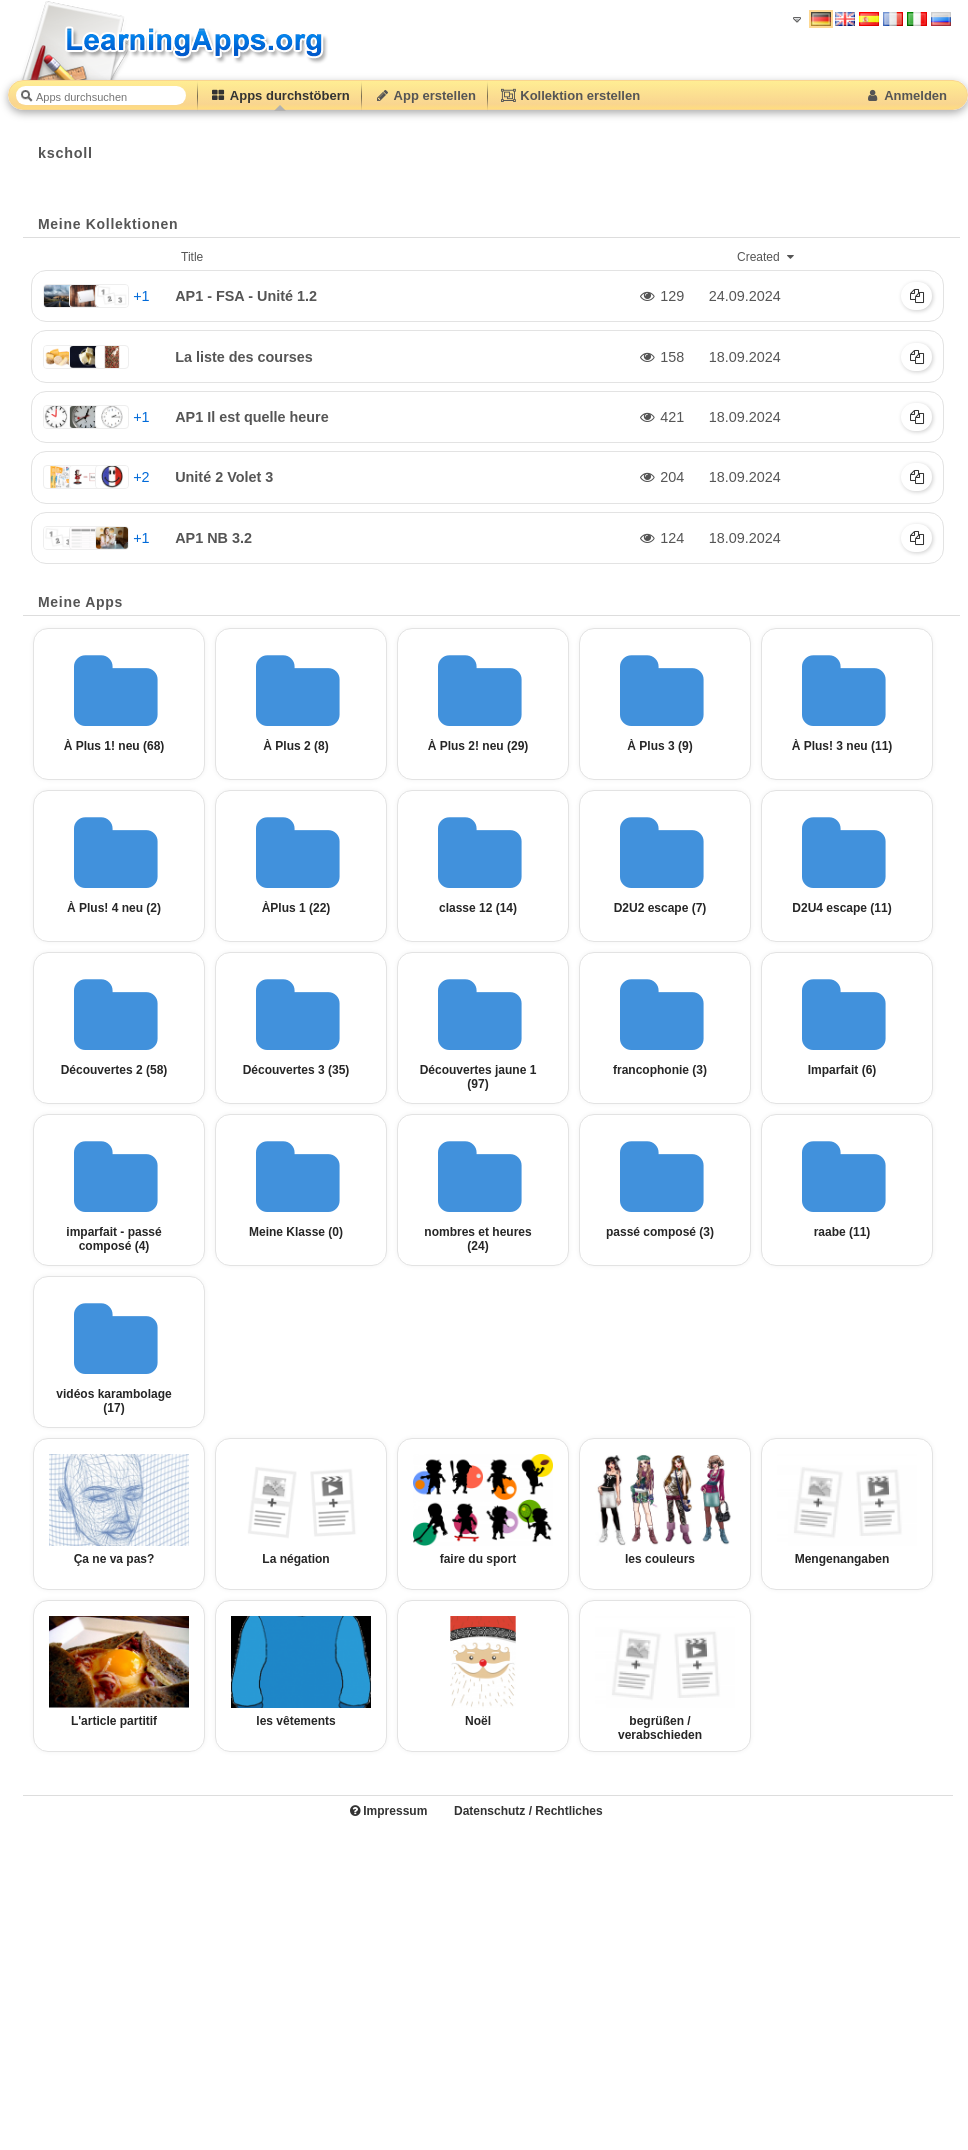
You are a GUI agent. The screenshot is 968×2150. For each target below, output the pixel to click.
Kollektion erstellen (570, 95)
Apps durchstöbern (280, 95)
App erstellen (425, 95)
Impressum (388, 1811)
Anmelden (905, 95)
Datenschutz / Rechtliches (528, 1811)
